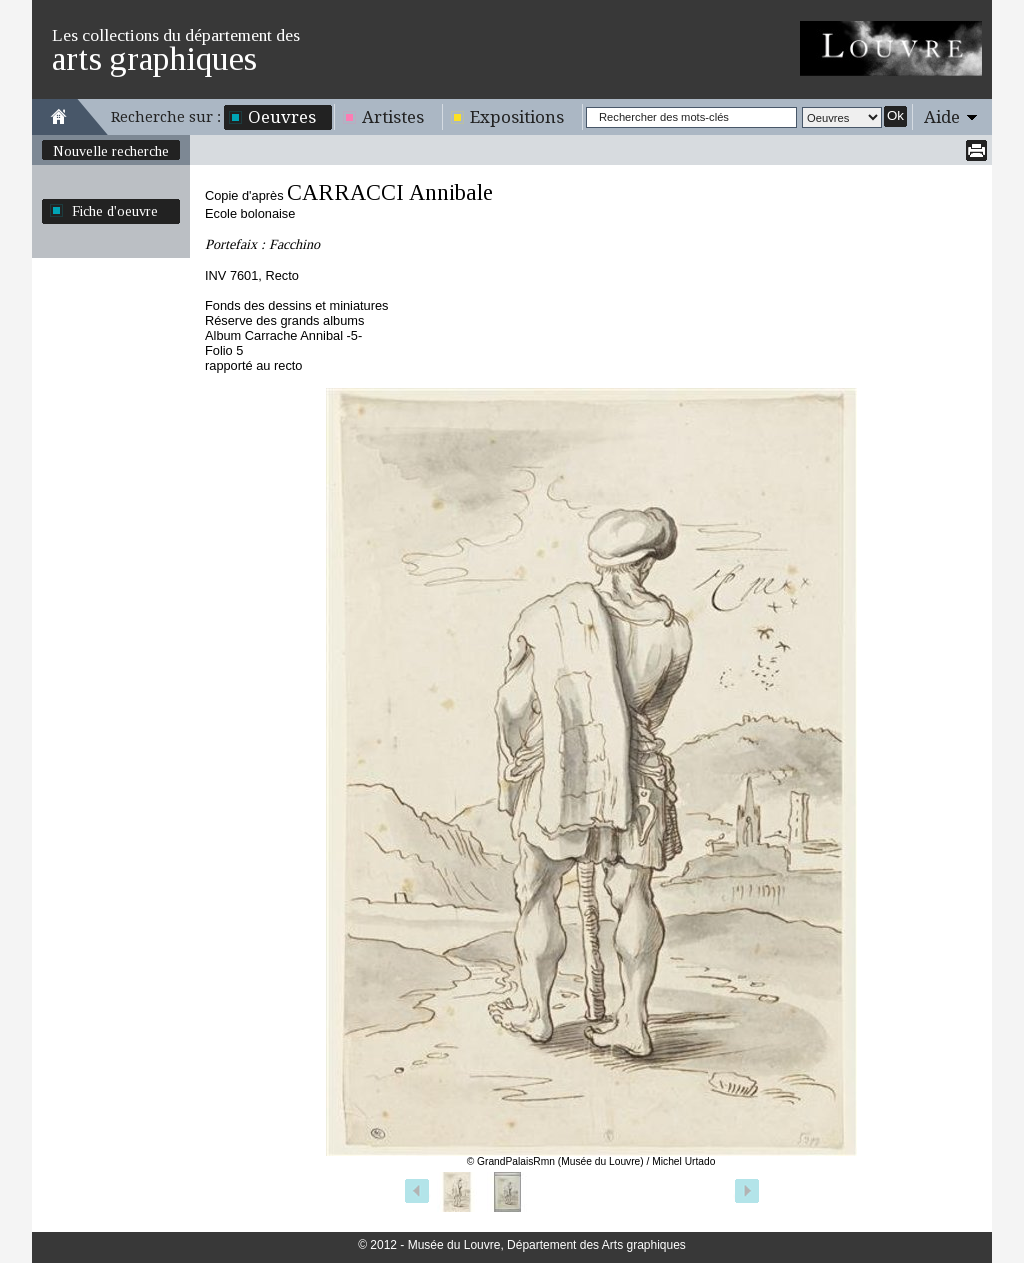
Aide (942, 117)
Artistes (393, 117)
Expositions (517, 117)
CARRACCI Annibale (390, 192)
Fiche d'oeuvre (115, 211)
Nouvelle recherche (111, 151)
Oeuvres (282, 117)
